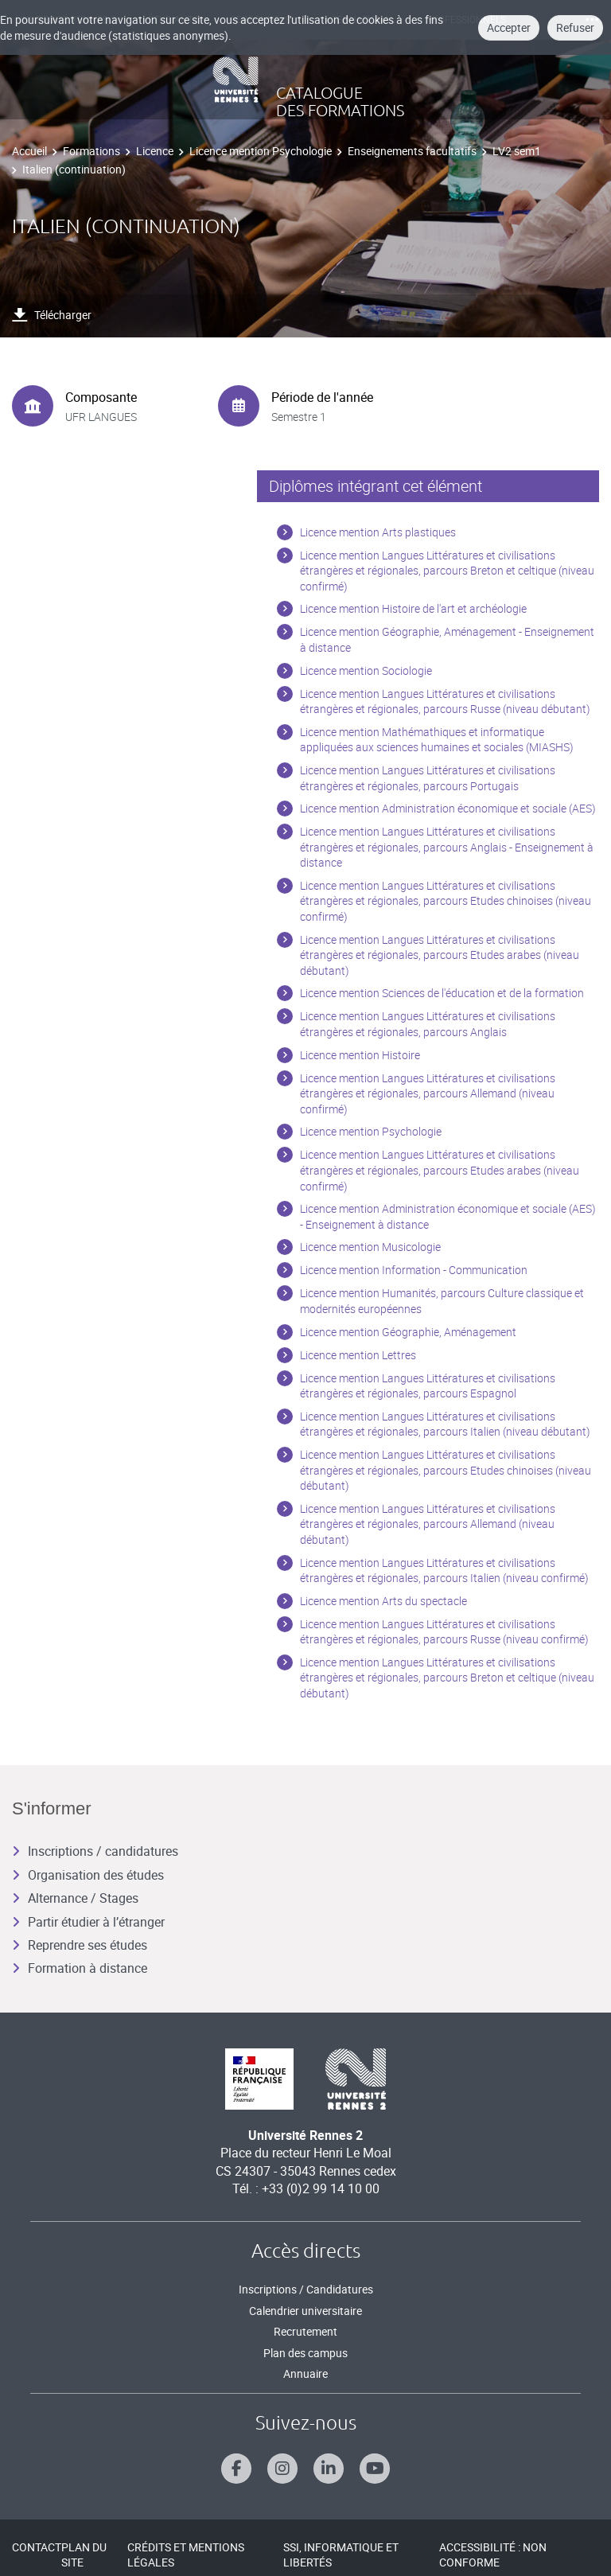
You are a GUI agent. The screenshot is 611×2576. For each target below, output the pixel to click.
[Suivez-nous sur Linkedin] (328, 2468)
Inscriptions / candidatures (95, 1851)
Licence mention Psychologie (260, 150)
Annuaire (305, 2373)
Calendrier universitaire (305, 2310)
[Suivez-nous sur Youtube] (375, 2468)
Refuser (575, 27)
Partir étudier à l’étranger (88, 1922)
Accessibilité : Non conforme (493, 2554)
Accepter (509, 27)
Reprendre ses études (79, 1945)
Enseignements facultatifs (412, 150)
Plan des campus (305, 2352)
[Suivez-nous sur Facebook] (236, 2468)
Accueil (29, 150)
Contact (36, 2547)
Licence (154, 150)
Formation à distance (79, 1968)
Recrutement (305, 2331)
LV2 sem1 (516, 150)
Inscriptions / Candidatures (306, 2289)
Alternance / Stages (75, 1898)
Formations (91, 150)
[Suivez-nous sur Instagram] (282, 2468)
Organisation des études (88, 1875)
